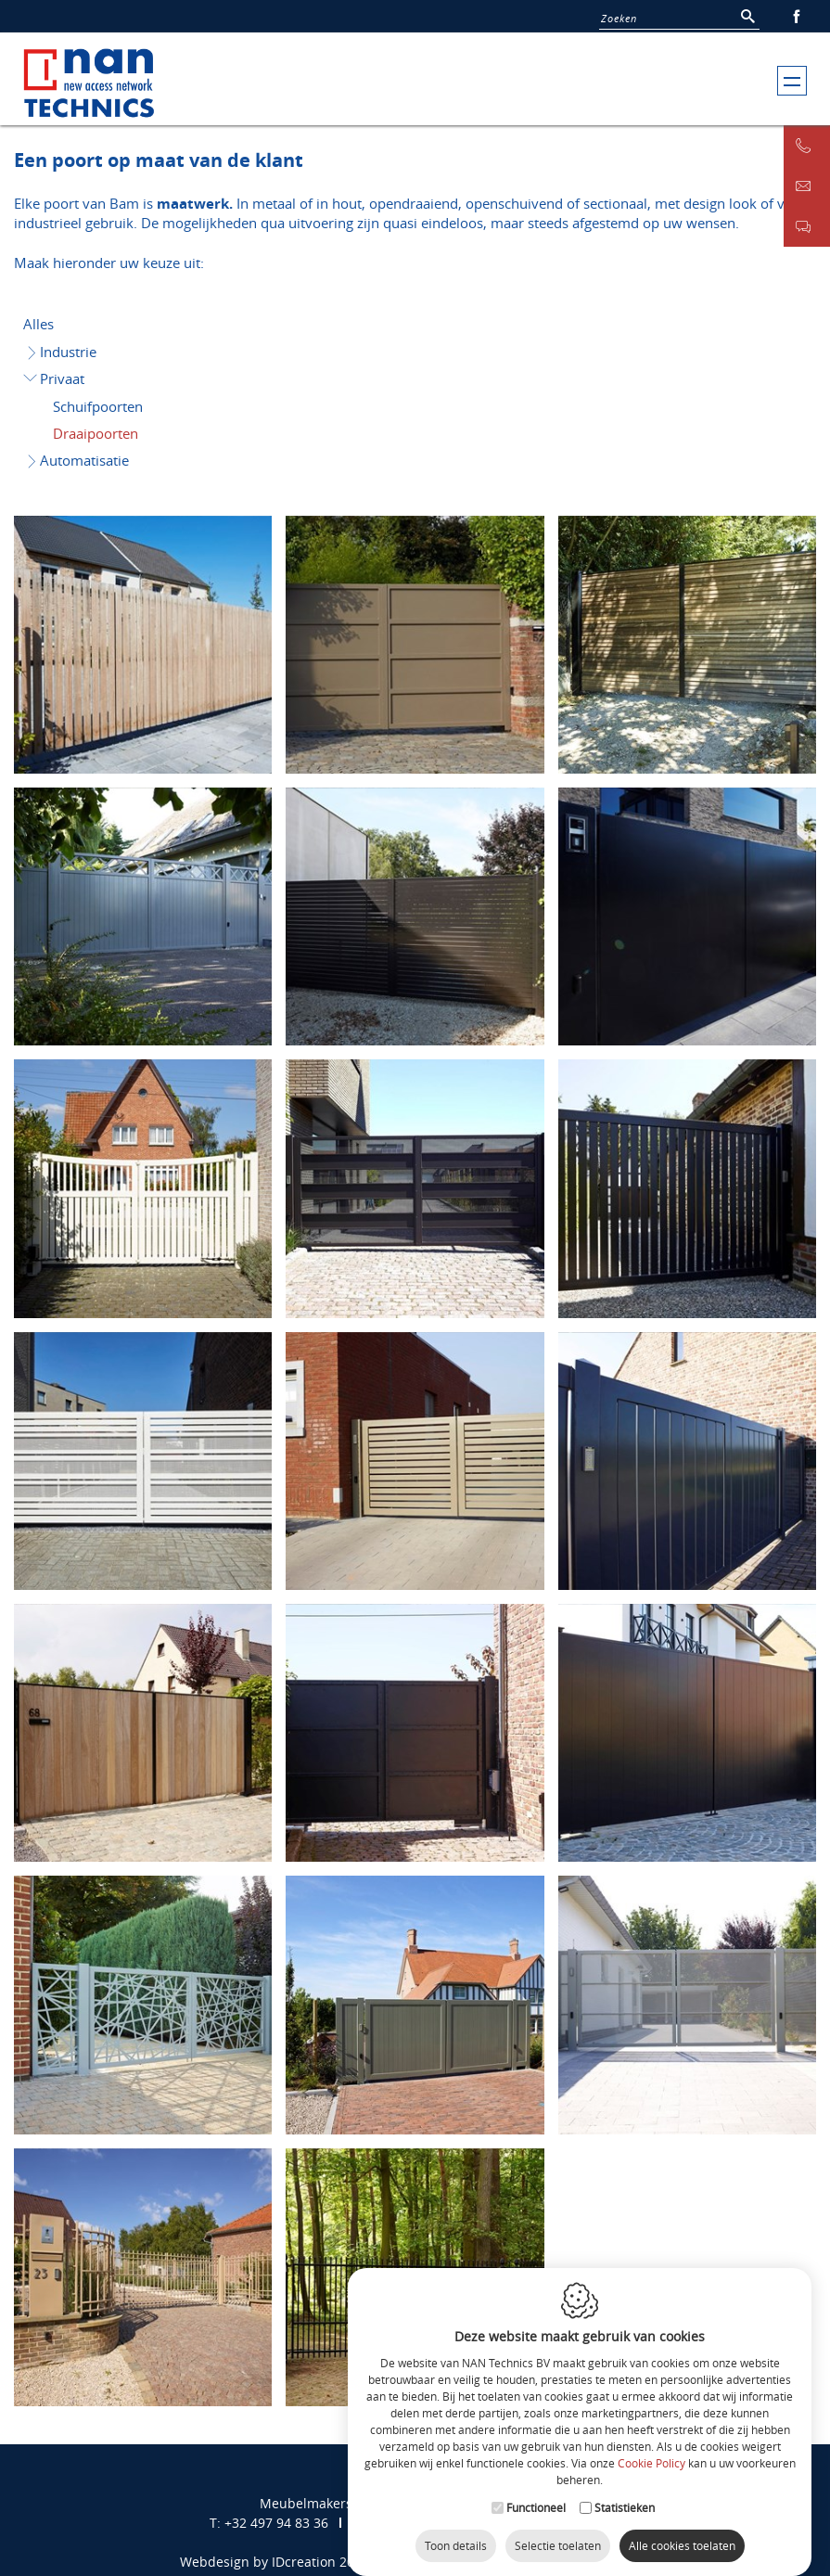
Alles (38, 323)
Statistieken (624, 2495)
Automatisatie (77, 460)
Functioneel (536, 2495)
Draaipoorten (95, 433)
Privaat (53, 378)
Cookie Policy (651, 2450)
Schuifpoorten (98, 406)
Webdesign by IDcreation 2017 (274, 2561)
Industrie (61, 351)
